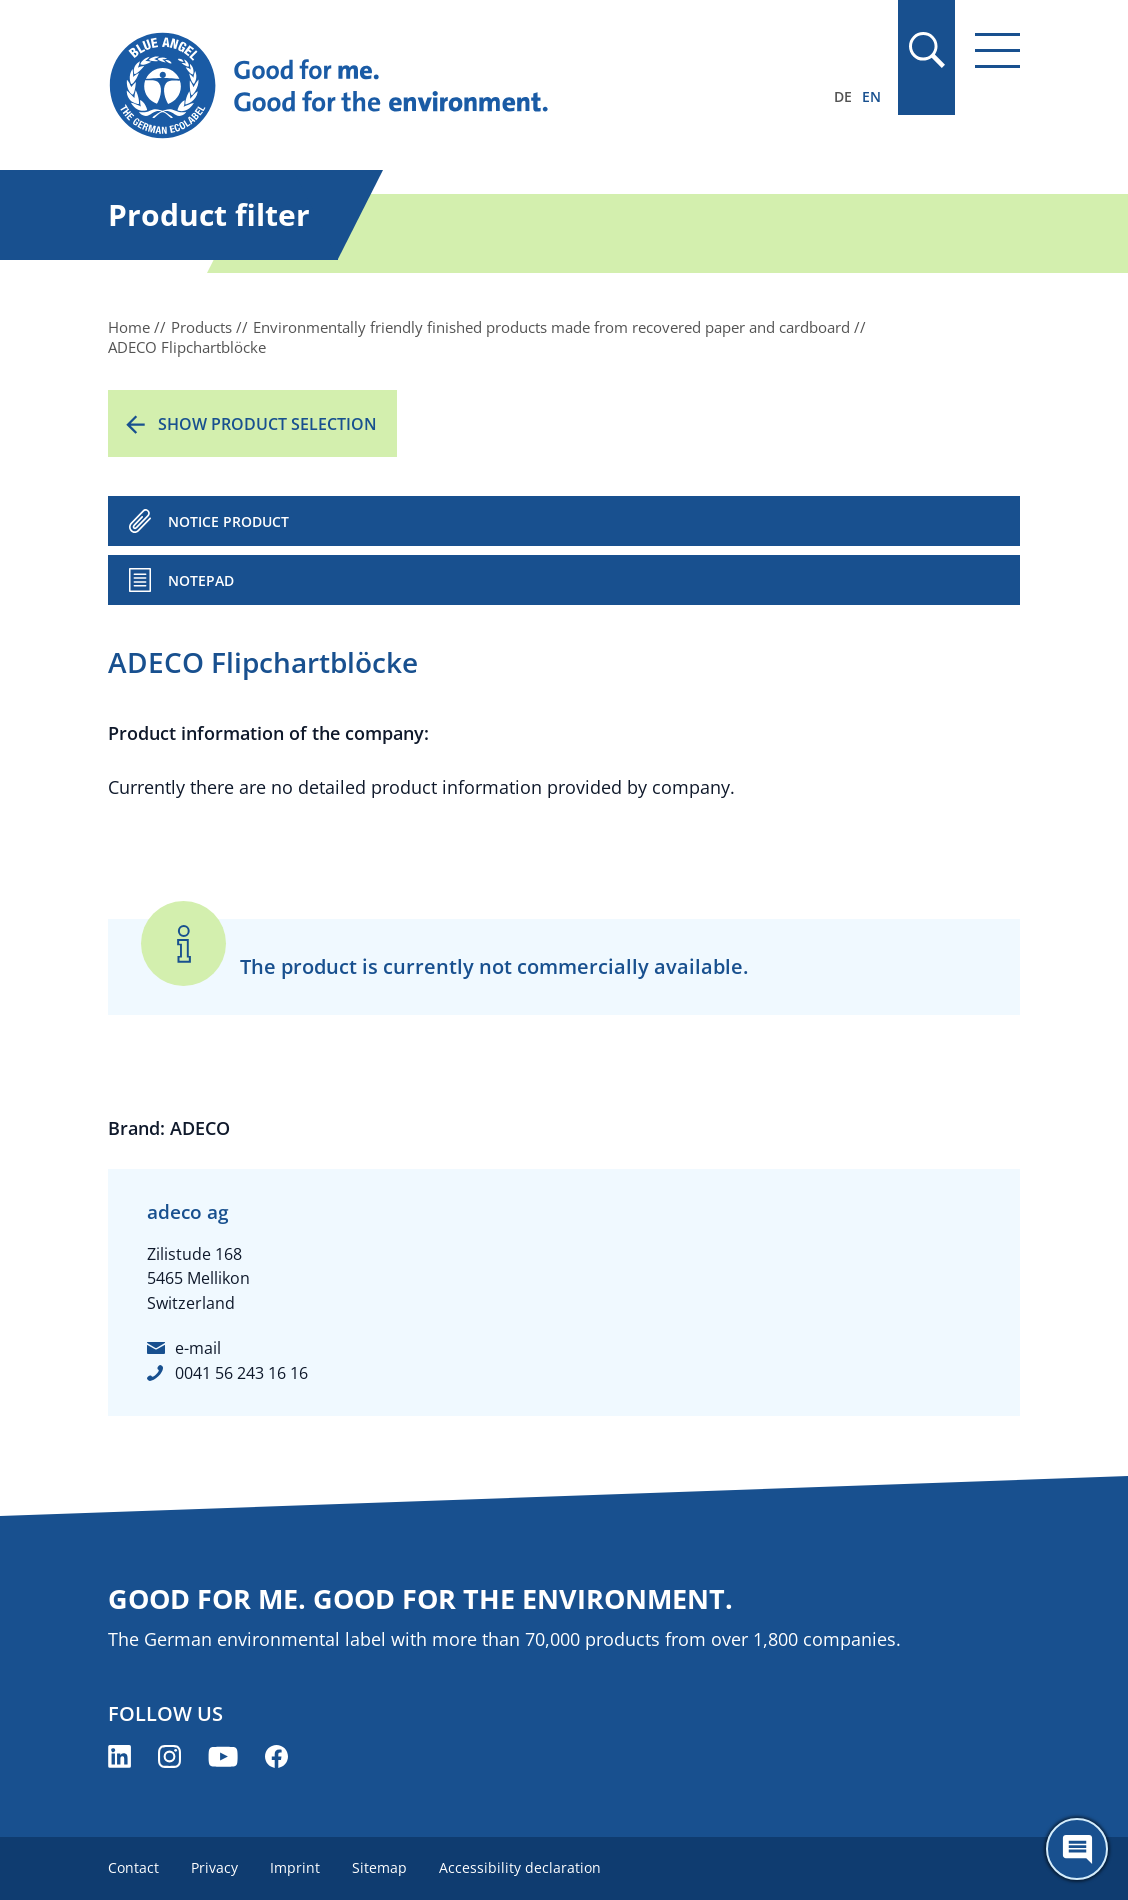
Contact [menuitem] (133, 1867)
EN (871, 96)
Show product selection (267, 424)
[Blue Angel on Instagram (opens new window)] (169, 1756)
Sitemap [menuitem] (379, 1867)
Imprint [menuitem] (295, 1867)
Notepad (201, 580)
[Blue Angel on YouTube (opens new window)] (223, 1756)
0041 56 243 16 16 (241, 1373)
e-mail (198, 1348)
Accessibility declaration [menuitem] (520, 1867)
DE (843, 96)
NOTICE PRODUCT (228, 521)
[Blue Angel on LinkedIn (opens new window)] (119, 1756)
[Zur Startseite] (427, 86)
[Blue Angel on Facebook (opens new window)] (276, 1756)
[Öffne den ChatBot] (1077, 1849)
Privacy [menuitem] (214, 1867)
